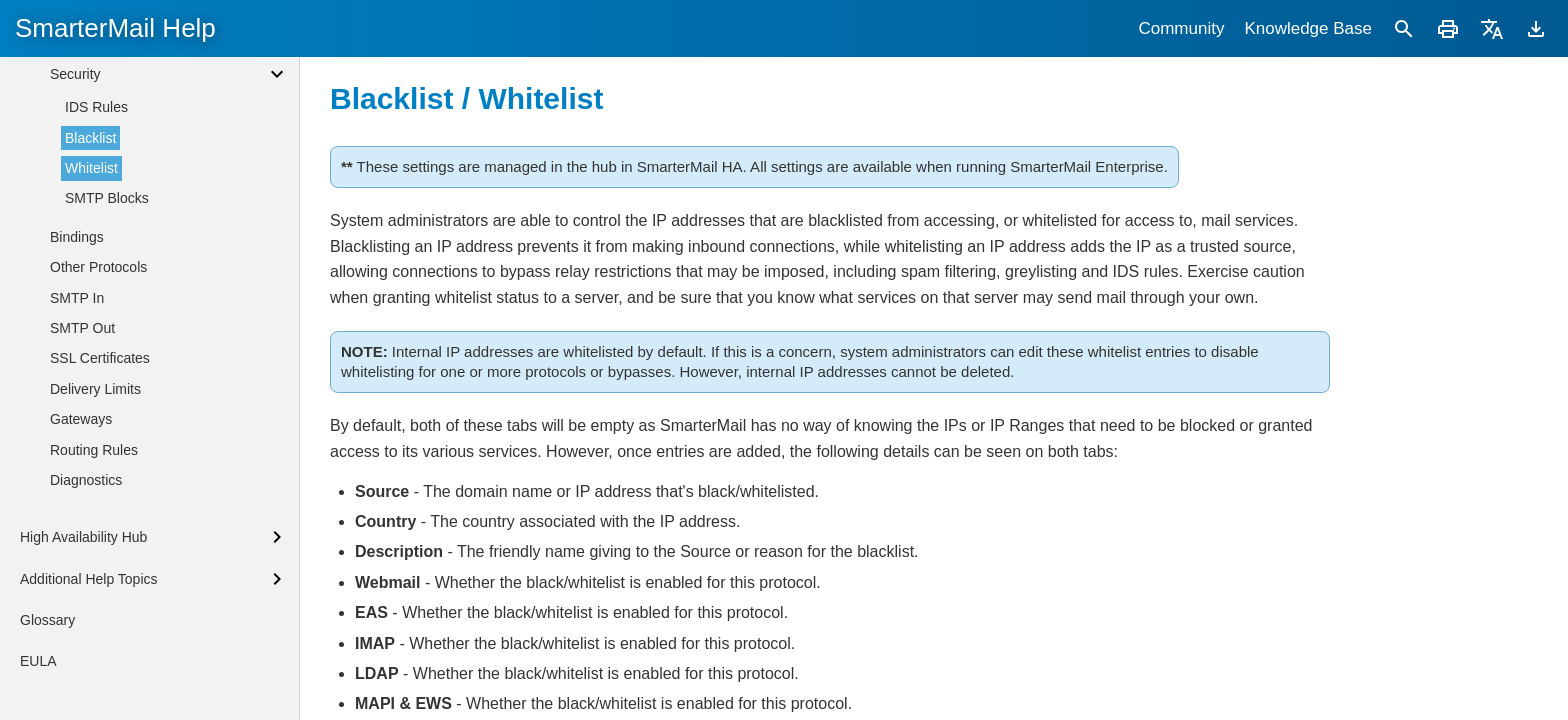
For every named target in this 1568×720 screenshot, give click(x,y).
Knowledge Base (1308, 28)
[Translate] (1492, 28)
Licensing (79, 170)
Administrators (94, 79)
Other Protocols (98, 517)
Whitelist (91, 418)
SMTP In (77, 548)
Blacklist (90, 388)
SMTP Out (82, 578)
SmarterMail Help (115, 28)
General (75, 139)
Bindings (77, 487)
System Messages (107, 200)
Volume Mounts (98, 230)
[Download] (1536, 28)
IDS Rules (96, 357)
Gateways (81, 669)
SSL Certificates (100, 608)
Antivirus (77, 293)
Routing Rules (94, 700)
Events (71, 109)
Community (1181, 28)
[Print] (1448, 28)
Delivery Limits (95, 639)
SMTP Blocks (107, 448)
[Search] (1404, 28)
